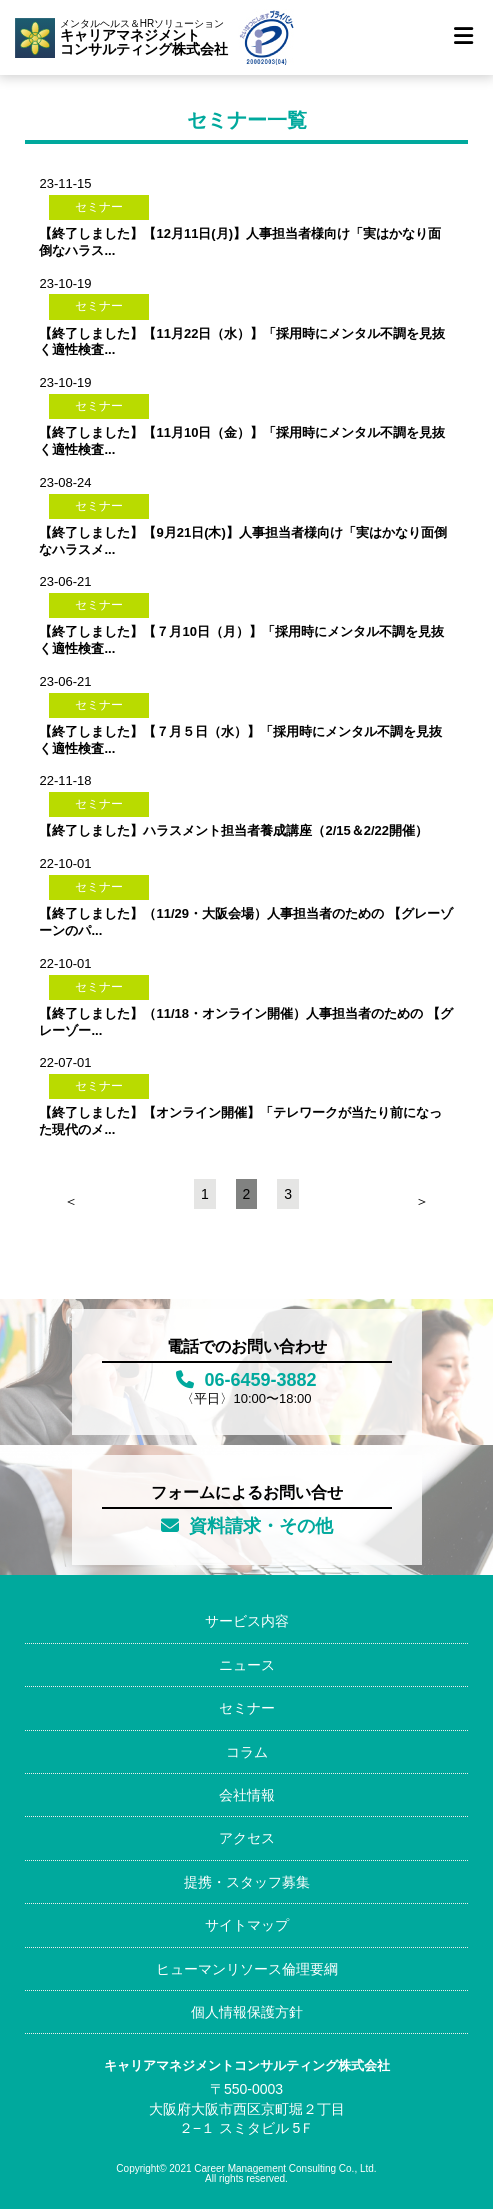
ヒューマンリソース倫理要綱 (247, 1969)
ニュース (247, 1665)
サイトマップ (247, 1925)
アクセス (247, 1838)
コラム (247, 1752)
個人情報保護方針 (247, 2012)
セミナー (247, 1708)
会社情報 (247, 1795)
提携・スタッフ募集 (247, 1882)
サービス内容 (247, 1621)
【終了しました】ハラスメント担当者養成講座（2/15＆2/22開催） (233, 830)
